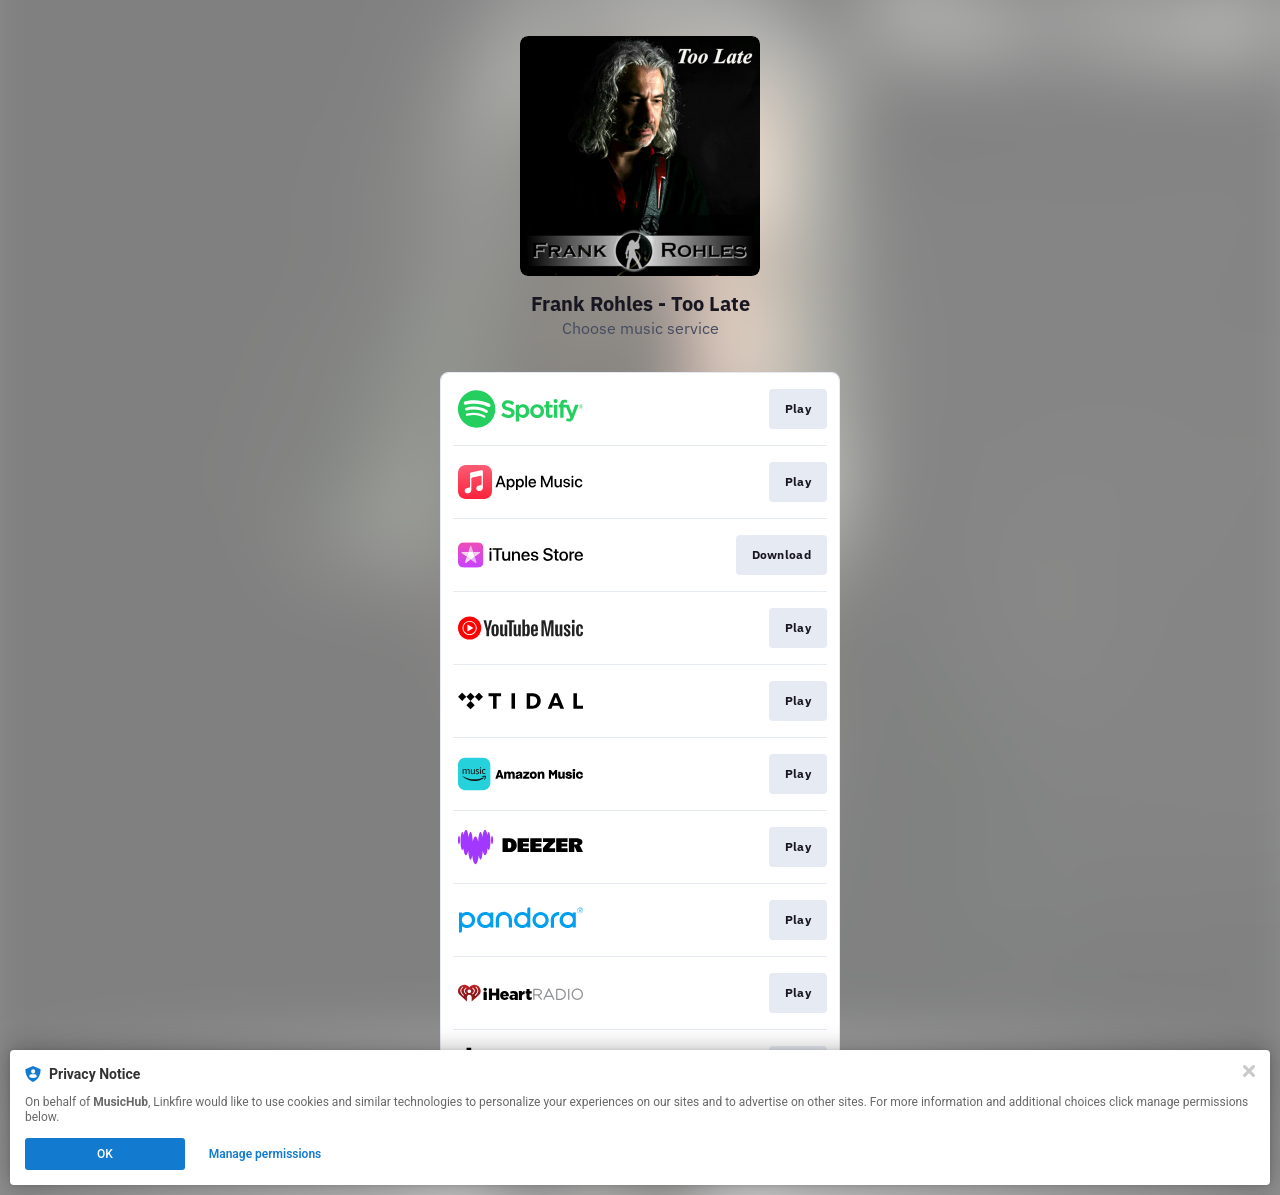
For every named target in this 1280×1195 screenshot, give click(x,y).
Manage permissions (265, 1154)
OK (105, 1154)
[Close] (1249, 1071)
